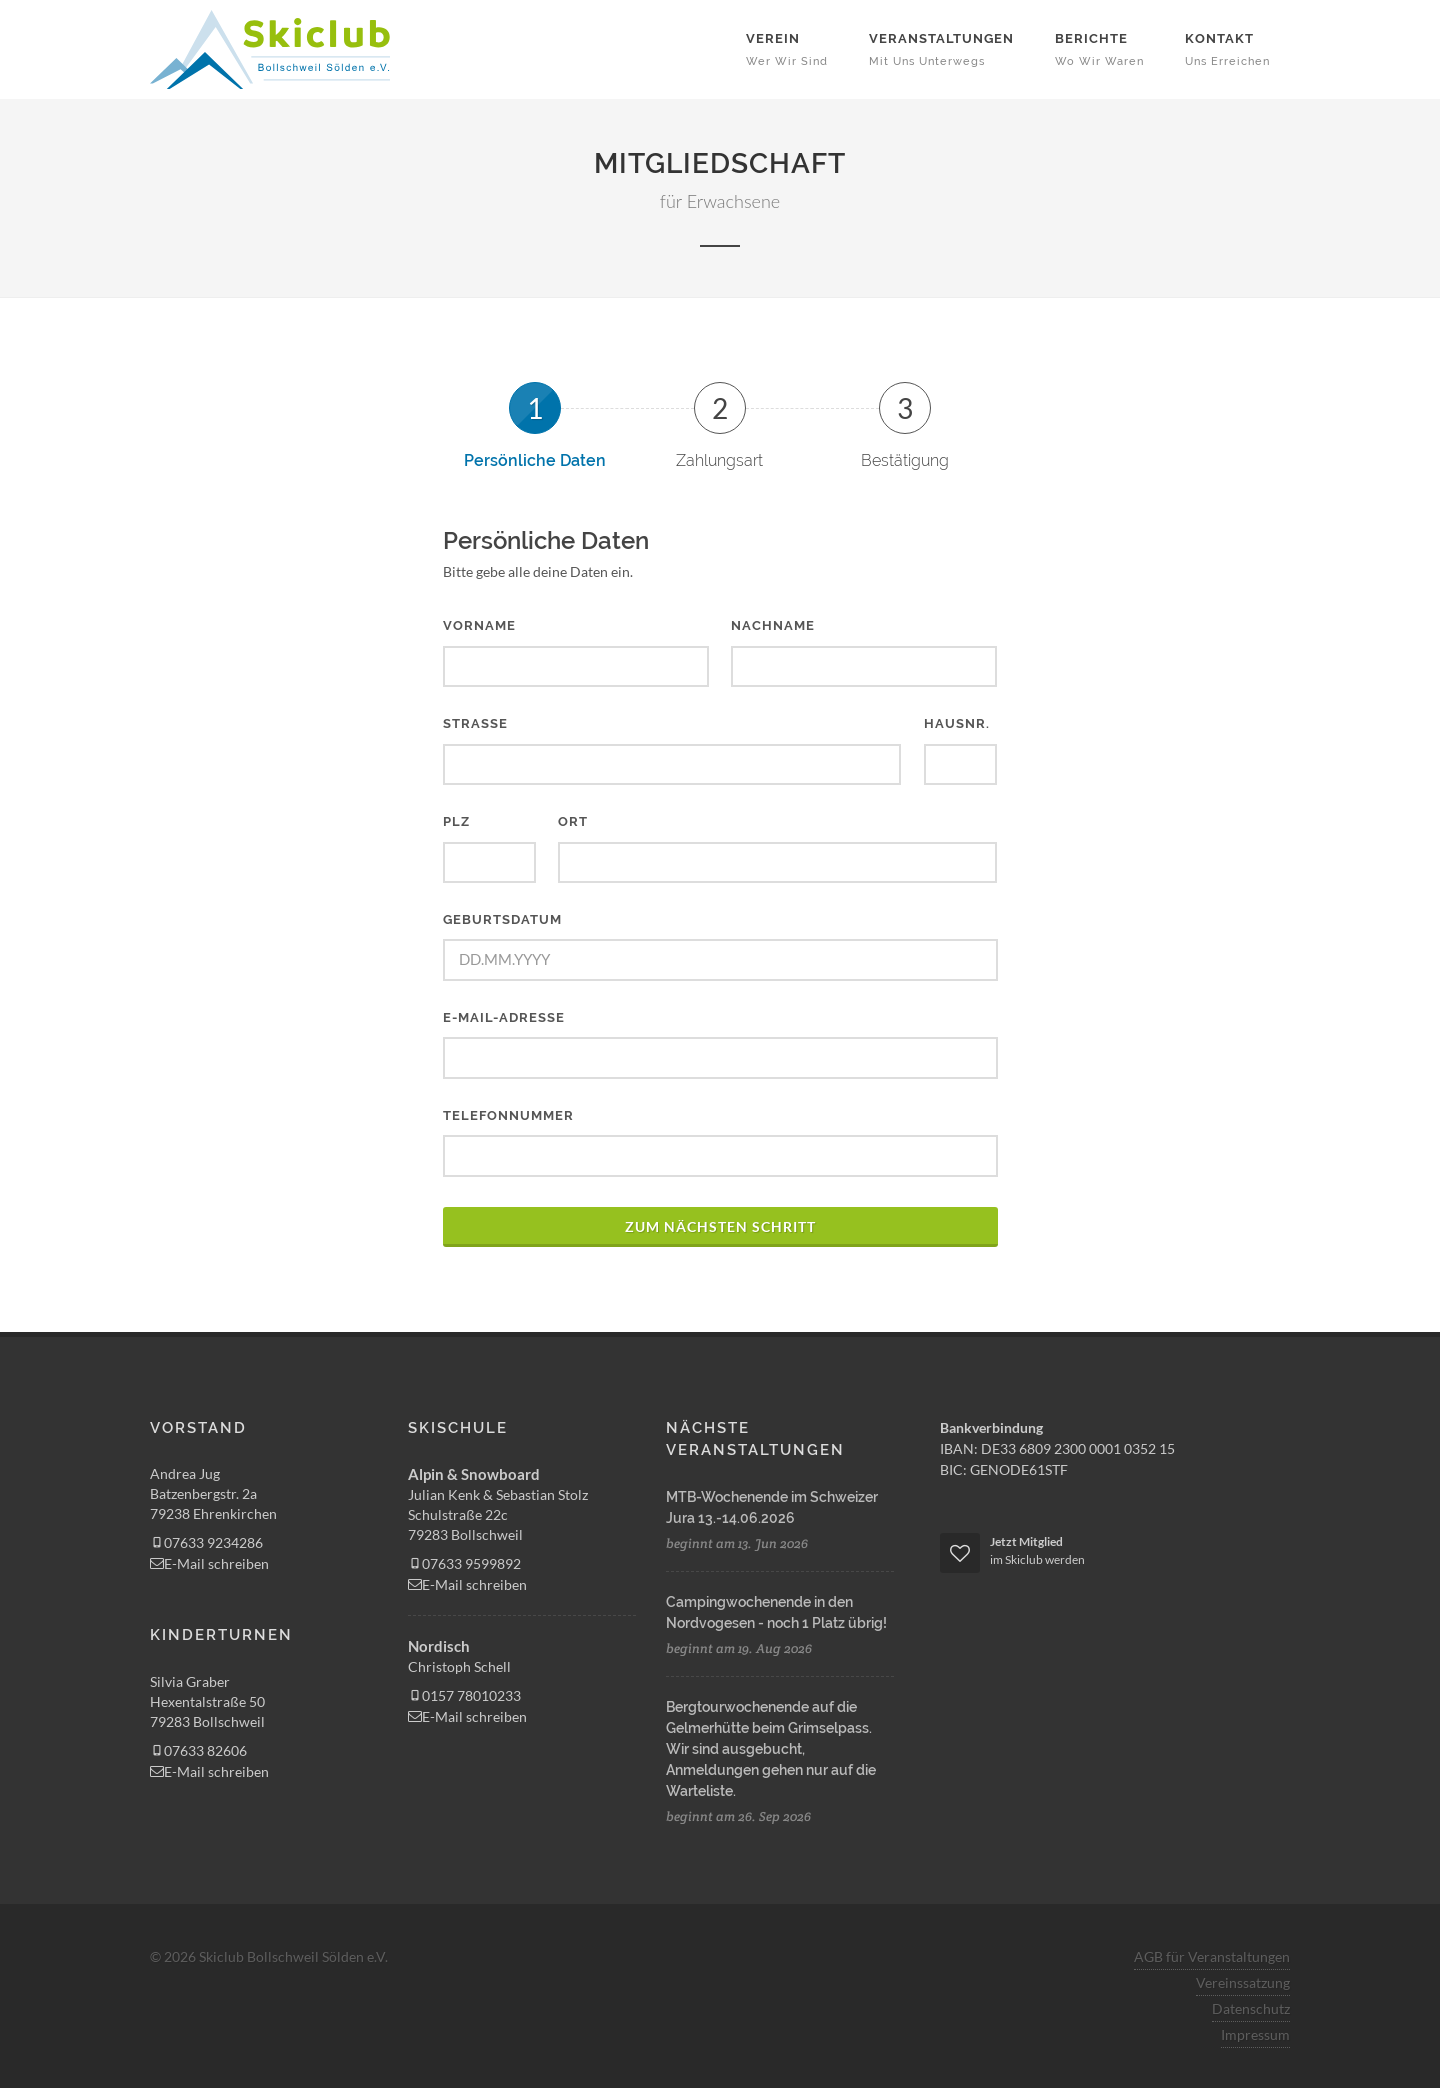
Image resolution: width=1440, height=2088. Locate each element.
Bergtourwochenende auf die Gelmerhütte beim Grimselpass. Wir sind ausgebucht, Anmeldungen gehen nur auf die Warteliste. (771, 1749)
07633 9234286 (206, 1542)
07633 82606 (198, 1750)
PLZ (456, 821)
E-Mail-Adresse (504, 1017)
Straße (475, 723)
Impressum (1255, 2034)
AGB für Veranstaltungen (1212, 1956)
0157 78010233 (464, 1695)
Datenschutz (1251, 2008)
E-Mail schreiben (209, 1563)
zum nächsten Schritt (720, 1226)
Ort (573, 821)
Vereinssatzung (1243, 1982)
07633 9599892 (464, 1563)
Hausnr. (957, 723)
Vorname (479, 625)
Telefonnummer (508, 1115)
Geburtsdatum (502, 919)
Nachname (773, 625)
